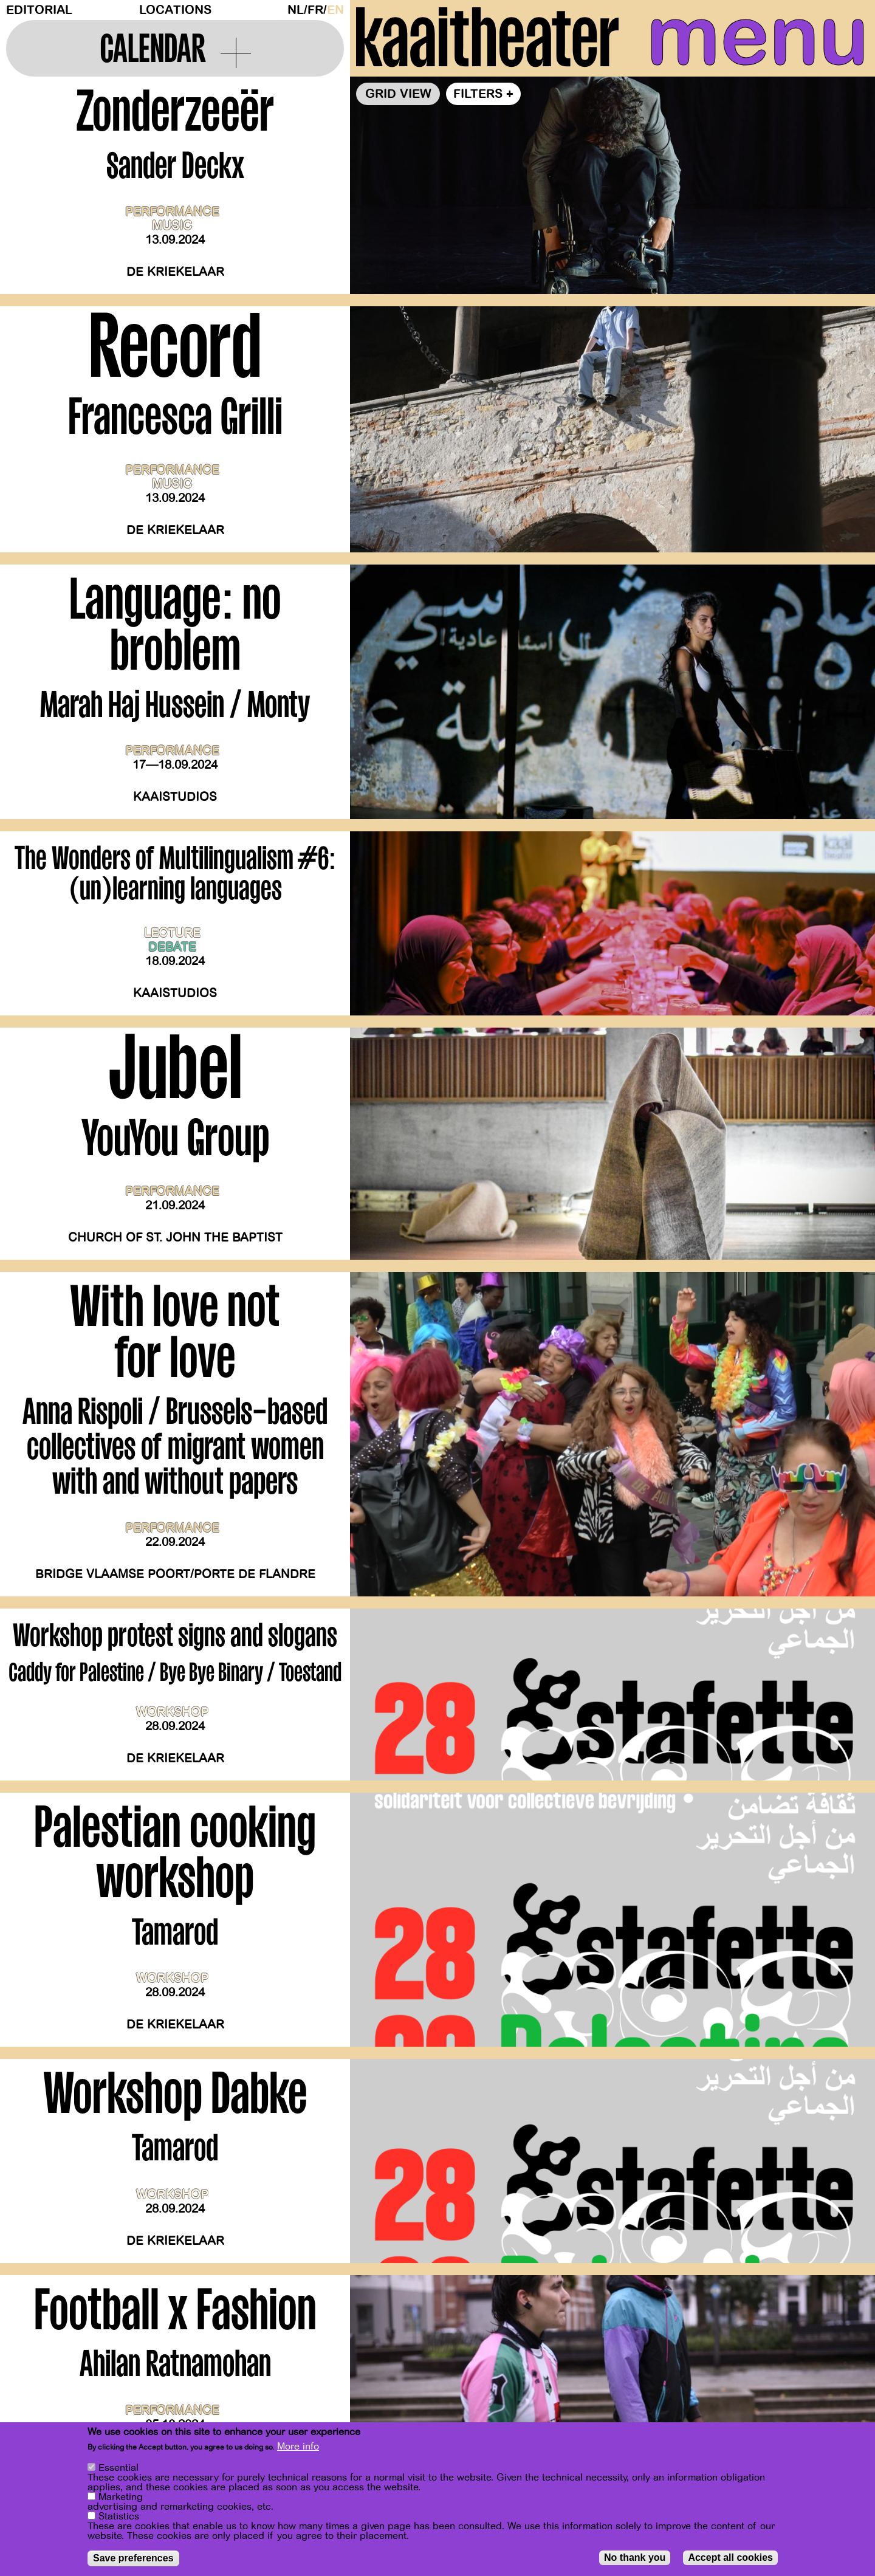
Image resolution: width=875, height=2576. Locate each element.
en (335, 10)
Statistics (118, 2516)
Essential (118, 2468)
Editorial (39, 10)
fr (315, 10)
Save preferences (133, 2558)
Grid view (398, 93)
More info (298, 2446)
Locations (175, 10)
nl (295, 10)
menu (758, 36)
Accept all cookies (730, 2557)
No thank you (634, 2557)
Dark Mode (278, 9)
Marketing (120, 2497)
